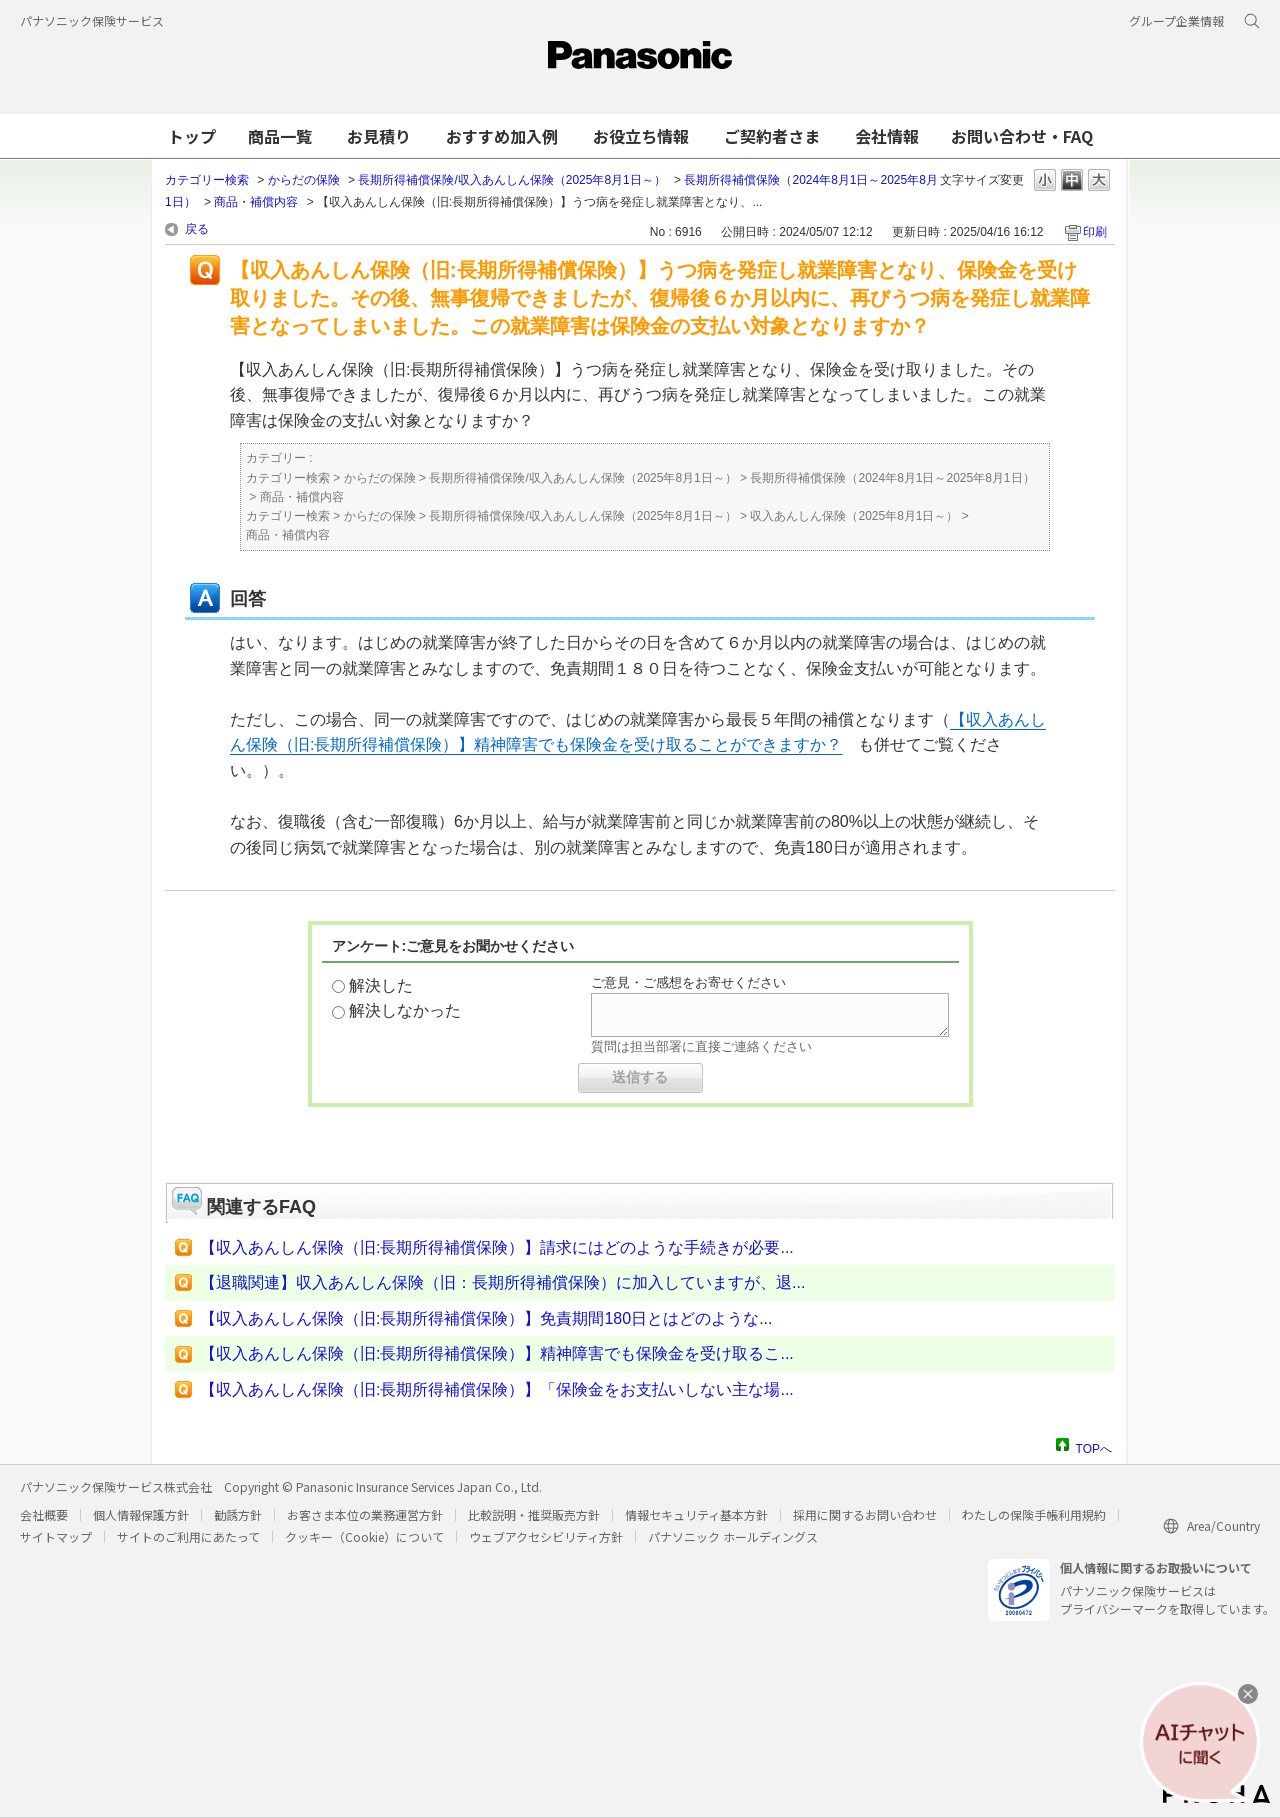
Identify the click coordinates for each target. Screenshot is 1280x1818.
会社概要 (44, 1514)
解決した (381, 985)
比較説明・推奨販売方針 (534, 1514)
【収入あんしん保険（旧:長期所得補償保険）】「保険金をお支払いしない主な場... (497, 1389)
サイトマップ (56, 1536)
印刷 (1095, 232)
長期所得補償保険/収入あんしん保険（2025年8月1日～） (511, 180)
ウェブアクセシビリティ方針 (546, 1536)
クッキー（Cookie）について (364, 1536)
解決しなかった (405, 1010)
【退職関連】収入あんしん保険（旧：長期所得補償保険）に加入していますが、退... (502, 1282)
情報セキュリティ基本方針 (696, 1514)
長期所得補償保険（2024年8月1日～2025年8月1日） (892, 478)
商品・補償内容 (256, 202)
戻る (197, 229)
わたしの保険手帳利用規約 (1034, 1514)
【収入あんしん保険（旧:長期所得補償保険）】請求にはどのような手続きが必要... (497, 1247)
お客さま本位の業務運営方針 (365, 1514)
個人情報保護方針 (141, 1514)
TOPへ (1094, 1446)
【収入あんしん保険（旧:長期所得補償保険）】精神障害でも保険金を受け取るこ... (497, 1353)
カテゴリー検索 (207, 180)
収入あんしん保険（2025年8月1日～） (854, 516)
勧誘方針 (238, 1514)
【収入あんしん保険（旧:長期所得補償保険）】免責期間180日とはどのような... (486, 1318)
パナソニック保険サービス (92, 20)
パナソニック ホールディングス (733, 1536)
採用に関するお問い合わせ (865, 1514)
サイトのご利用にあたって (188, 1536)
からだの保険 (304, 180)
